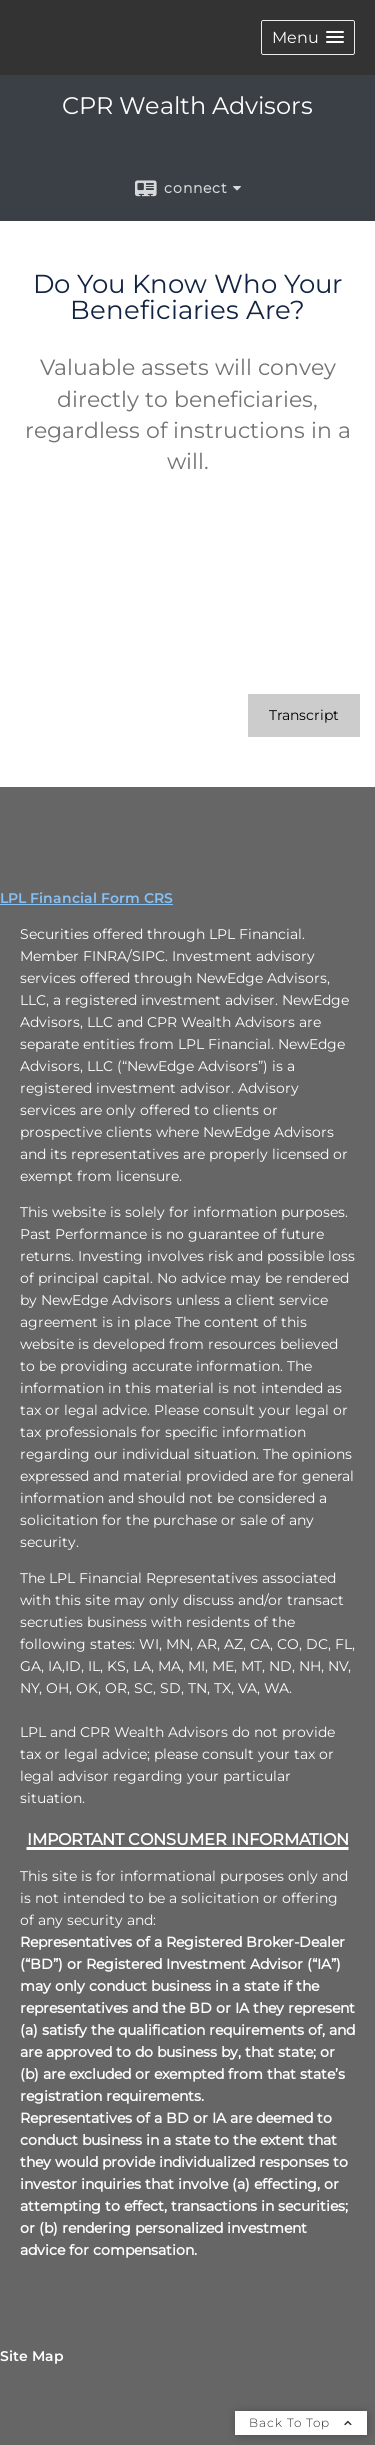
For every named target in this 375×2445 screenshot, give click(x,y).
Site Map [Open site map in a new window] (32, 2356)
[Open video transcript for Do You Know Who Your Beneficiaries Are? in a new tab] (304, 715)
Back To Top (301, 2422)
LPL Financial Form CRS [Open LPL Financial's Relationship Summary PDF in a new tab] (86, 898)
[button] (308, 37)
